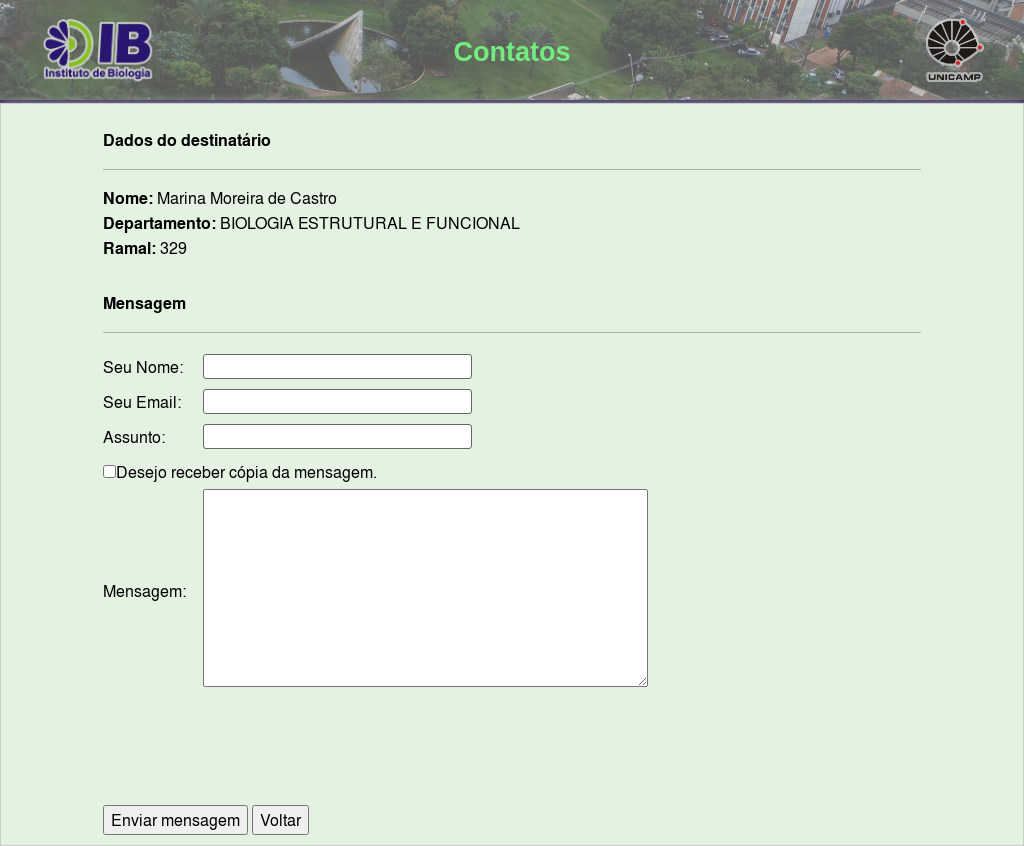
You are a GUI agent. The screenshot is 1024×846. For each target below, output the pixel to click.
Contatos (511, 52)
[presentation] (512, 756)
